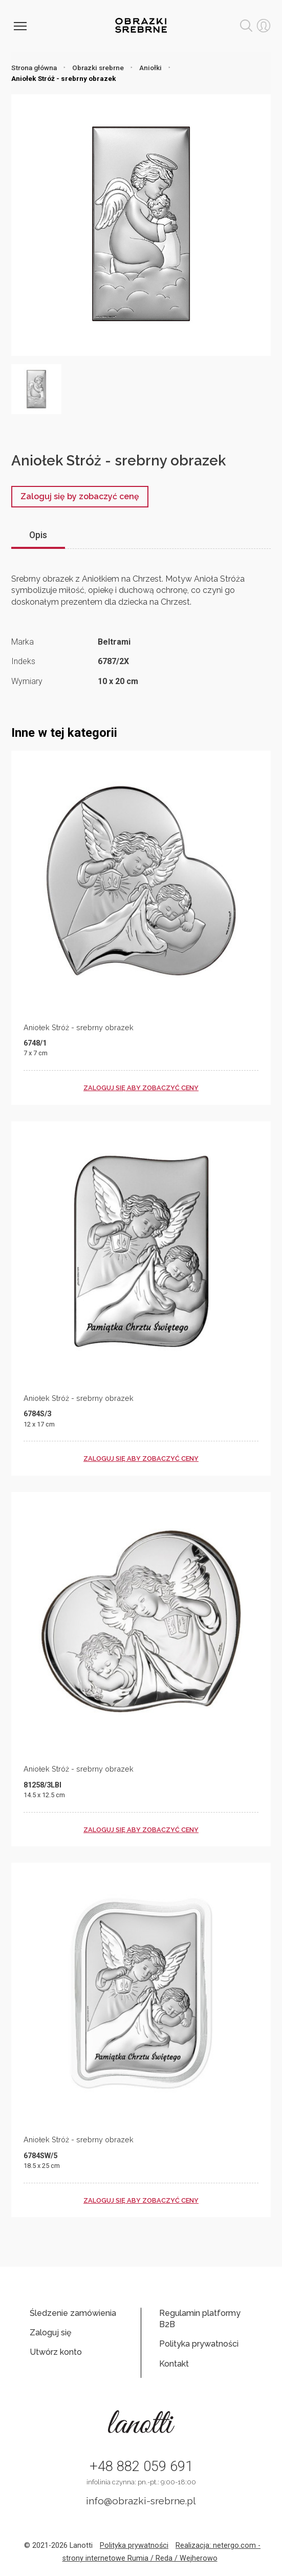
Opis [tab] (38, 535)
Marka (22, 642)
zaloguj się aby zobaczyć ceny (141, 1088)
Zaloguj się (50, 2332)
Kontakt (174, 2364)
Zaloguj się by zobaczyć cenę (79, 496)
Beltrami (114, 642)
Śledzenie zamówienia (73, 2313)
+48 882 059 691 (141, 2466)
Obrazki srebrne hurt (141, 25)
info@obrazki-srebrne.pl (141, 2500)
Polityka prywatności (198, 2344)
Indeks (23, 661)
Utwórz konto (56, 2352)
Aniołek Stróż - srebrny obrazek (79, 1027)
